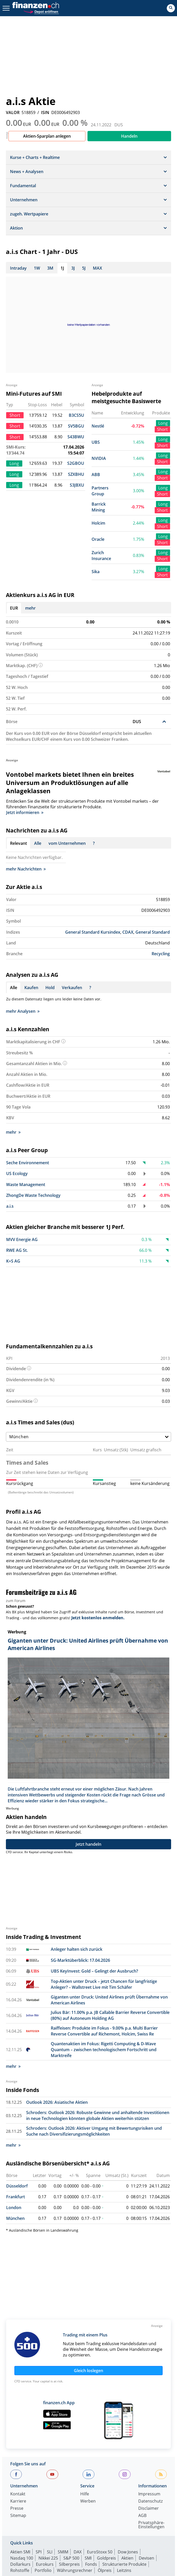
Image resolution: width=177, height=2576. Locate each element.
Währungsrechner (74, 2570)
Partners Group (100, 491)
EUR (14, 608)
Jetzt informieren (24, 812)
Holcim (98, 523)
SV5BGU (76, 426)
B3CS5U (76, 415)
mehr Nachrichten (26, 869)
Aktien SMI (20, 2552)
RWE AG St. (17, 1250)
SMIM (63, 2552)
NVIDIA (99, 458)
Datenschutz (150, 2501)
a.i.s (10, 1206)
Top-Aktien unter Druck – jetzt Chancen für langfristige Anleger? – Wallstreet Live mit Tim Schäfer (104, 1984)
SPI (39, 2552)
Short (162, 429)
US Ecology (17, 1173)
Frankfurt (15, 2197)
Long (163, 423)
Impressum (149, 2494)
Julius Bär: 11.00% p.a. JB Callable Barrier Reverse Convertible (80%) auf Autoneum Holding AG (110, 2015)
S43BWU (75, 437)
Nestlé (98, 426)
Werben (88, 2501)
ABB (96, 474)
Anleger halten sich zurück (76, 1949)
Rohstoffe (19, 2570)
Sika (96, 571)
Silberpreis (69, 2564)
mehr (30, 608)
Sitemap (18, 2515)
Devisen (146, 2558)
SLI (49, 2552)
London (13, 2207)
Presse (16, 2508)
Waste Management (25, 1184)
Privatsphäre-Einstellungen (151, 2525)
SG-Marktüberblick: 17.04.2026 (80, 1960)
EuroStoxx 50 (99, 2552)
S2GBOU (75, 463)
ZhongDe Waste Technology (33, 1195)
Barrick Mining (99, 507)
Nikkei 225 (48, 2558)
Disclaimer (148, 2508)
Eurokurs (45, 2564)
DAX (78, 2552)
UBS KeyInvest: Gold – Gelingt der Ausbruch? (94, 1971)
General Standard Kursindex (92, 932)
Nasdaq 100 (21, 2558)
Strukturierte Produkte (124, 2564)
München (15, 2218)
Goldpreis (106, 2558)
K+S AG (13, 1261)
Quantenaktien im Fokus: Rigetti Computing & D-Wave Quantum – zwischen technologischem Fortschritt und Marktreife (103, 2049)
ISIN (45, 112)
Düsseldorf (17, 2186)
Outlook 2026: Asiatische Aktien (57, 2102)
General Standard (152, 932)
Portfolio (43, 2570)
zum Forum (15, 1600)
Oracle (98, 539)
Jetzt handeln (88, 1844)
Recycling (161, 953)
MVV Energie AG (22, 1239)
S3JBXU (77, 485)
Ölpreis (105, 2570)
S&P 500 (71, 2558)
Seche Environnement (27, 1163)
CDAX (127, 932)
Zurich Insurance (101, 555)
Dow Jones (128, 2552)
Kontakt (17, 2494)
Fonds (91, 2564)
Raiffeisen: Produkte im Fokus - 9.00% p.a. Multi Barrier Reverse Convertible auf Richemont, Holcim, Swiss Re (104, 2031)
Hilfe (84, 2494)
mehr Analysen (23, 1011)
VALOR (12, 112)
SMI (88, 2558)
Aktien (127, 2558)
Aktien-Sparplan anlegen (47, 136)
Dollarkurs (20, 2564)
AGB (142, 2515)
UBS (96, 442)
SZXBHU (76, 474)
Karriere (18, 2501)
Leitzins (124, 2570)
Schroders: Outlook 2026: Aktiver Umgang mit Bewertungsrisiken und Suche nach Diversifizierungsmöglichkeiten (94, 2131)
